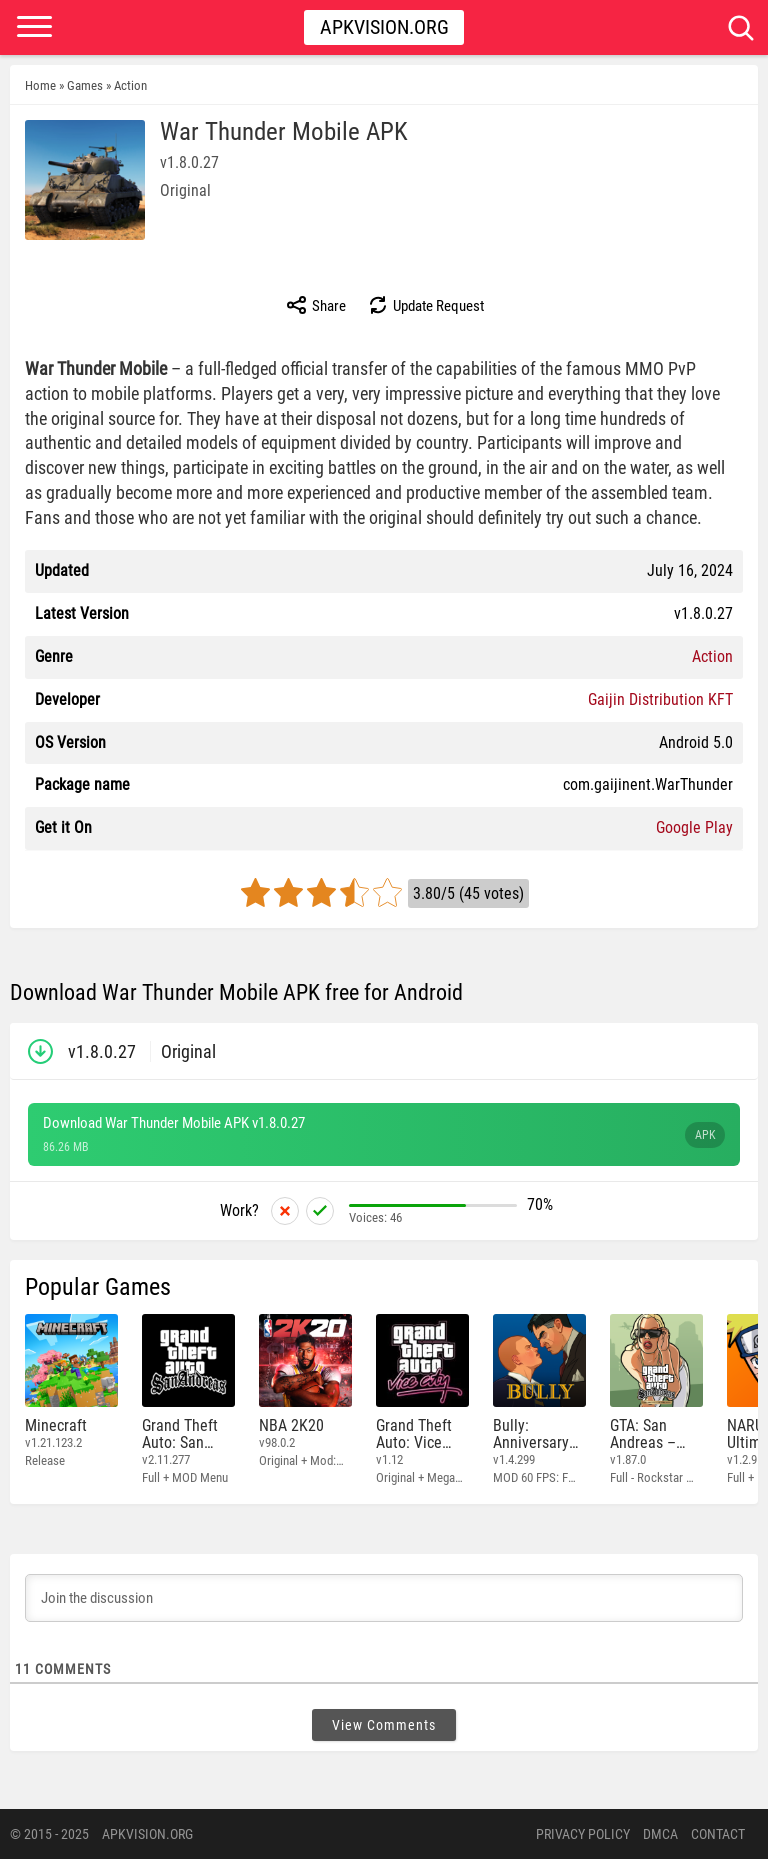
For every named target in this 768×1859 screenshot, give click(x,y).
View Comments (384, 1725)
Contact (718, 1834)
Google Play (694, 827)
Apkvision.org (384, 27)
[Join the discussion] (384, 1598)
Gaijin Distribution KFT (660, 699)
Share (315, 305)
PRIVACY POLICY (583, 1834)
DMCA (660, 1834)
